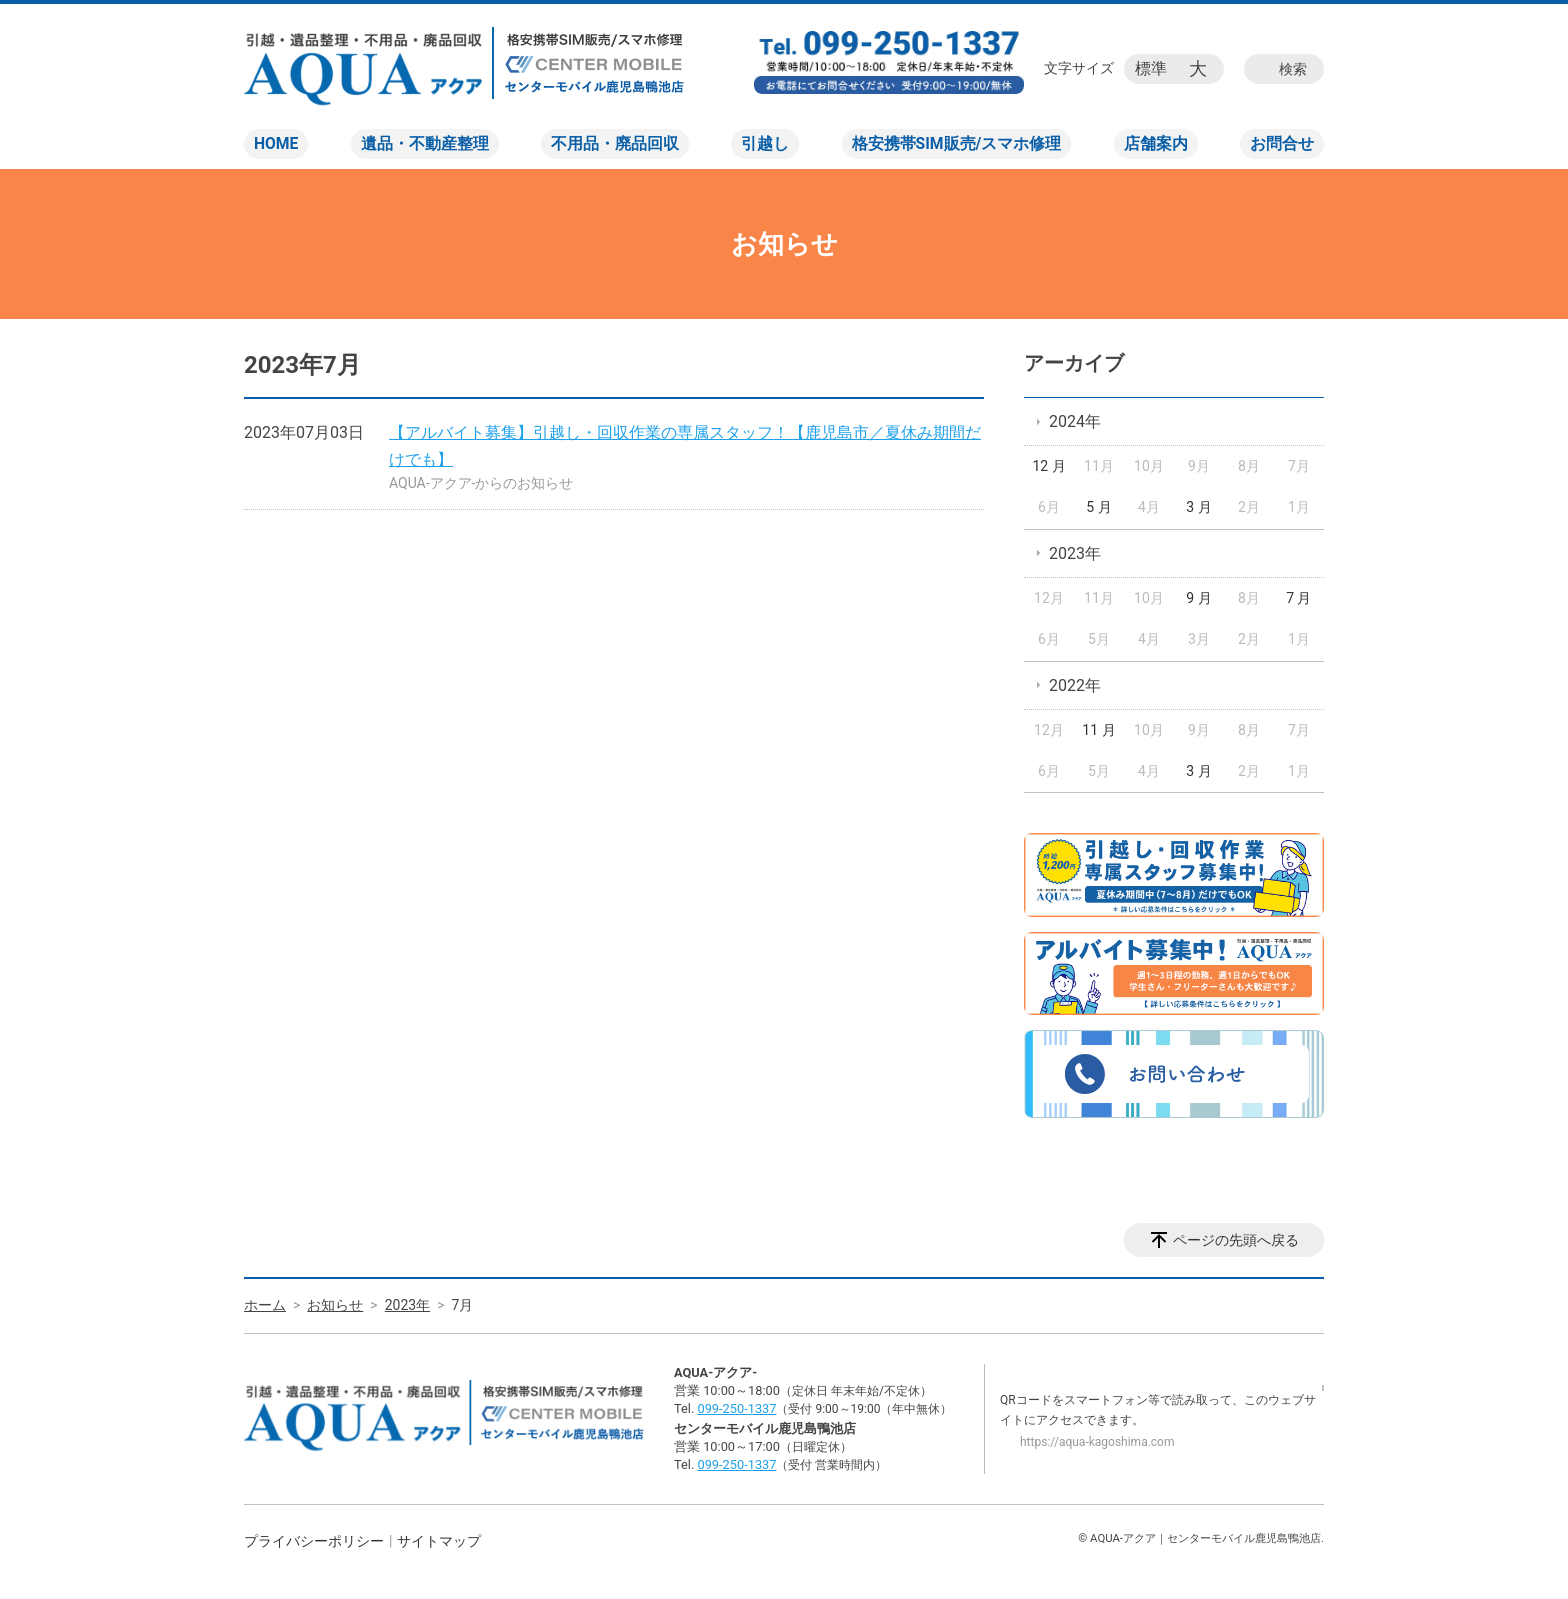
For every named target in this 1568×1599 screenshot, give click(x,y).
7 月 (1298, 598)
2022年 (1075, 685)
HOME (276, 143)
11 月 (1098, 730)
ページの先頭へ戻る (1236, 1240)
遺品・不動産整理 (425, 143)
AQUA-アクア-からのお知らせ (481, 483)
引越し (765, 143)
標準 (1151, 68)
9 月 (1198, 598)
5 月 (1098, 507)
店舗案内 (1156, 143)
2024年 (1075, 421)
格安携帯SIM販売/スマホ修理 (957, 143)
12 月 (1048, 466)
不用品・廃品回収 (615, 143)
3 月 (1198, 507)
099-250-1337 (736, 1408)
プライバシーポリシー (314, 1541)
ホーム (265, 1305)
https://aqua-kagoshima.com (1097, 1442)
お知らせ (335, 1305)
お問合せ (1282, 143)
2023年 (1075, 553)
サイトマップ (439, 1541)
